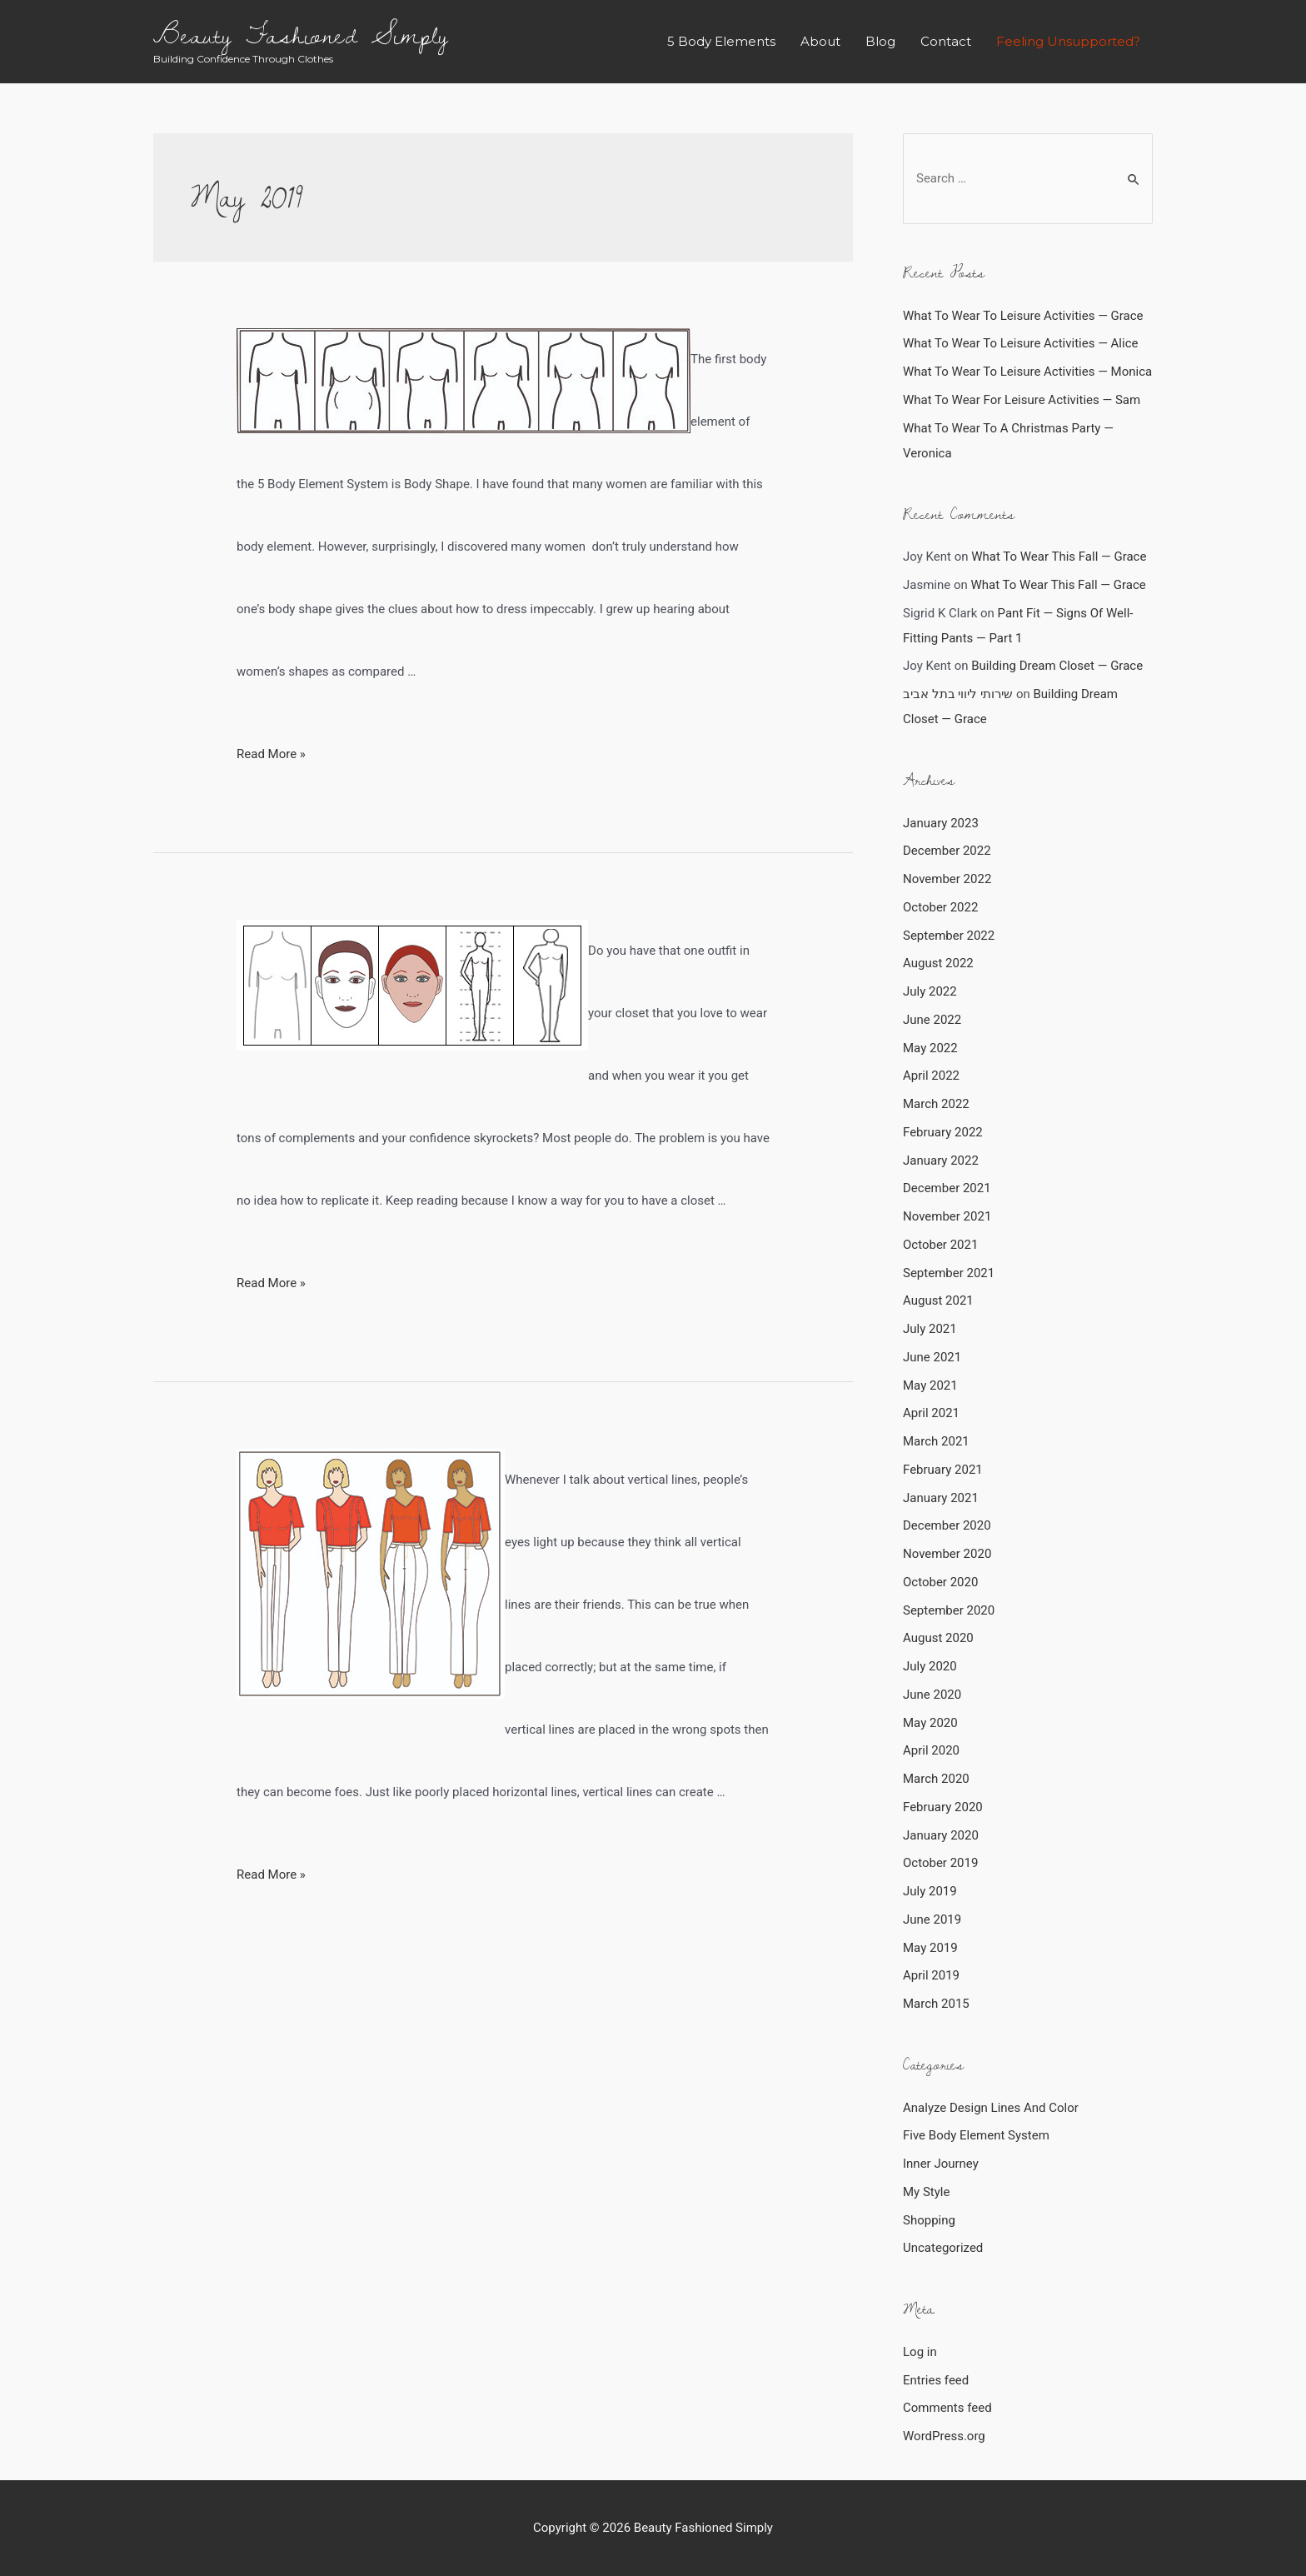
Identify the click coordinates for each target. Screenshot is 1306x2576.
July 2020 (930, 1666)
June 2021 (932, 1357)
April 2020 (931, 1750)
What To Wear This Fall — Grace (1058, 556)
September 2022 (948, 935)
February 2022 (943, 1132)
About (820, 41)
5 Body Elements (721, 41)
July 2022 (930, 991)
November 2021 (947, 1216)
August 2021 (938, 1300)
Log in (920, 2351)
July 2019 (930, 1891)
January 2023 (941, 823)
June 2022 (932, 1019)
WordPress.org (944, 2436)
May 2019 (930, 1947)
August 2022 (938, 963)
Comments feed (947, 2407)
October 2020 (940, 1582)
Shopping (929, 2220)
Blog (880, 41)
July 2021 (930, 1328)
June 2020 (932, 1694)
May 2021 (930, 1385)
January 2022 (941, 1160)
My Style (926, 2191)
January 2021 (941, 1497)
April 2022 (931, 1075)
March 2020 (936, 1778)
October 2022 (940, 907)
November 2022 (947, 878)
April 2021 (931, 1412)
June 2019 (932, 1919)
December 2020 (947, 1525)
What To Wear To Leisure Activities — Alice (1020, 343)
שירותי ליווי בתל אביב (958, 693)
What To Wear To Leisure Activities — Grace (1023, 315)
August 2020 (938, 1637)
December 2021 (947, 1188)
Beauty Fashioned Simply (301, 34)
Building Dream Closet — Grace (1057, 665)
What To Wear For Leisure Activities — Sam (1021, 399)
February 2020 (943, 1807)
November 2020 (947, 1553)
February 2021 (943, 1469)
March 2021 (936, 1441)
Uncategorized (943, 2247)
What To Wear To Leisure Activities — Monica (1027, 371)
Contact (945, 41)
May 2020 (930, 1722)
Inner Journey (941, 2163)
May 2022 (930, 1048)
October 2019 (940, 1862)
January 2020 (941, 1835)
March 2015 (936, 2003)
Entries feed (936, 2380)
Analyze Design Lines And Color (991, 2107)
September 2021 (948, 1273)
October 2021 (940, 1244)
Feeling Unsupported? (1068, 41)
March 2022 (936, 1103)
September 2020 (948, 1610)
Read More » (271, 753)
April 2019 (931, 1975)
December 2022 (947, 850)
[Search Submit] (1134, 179)
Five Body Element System (976, 2135)
